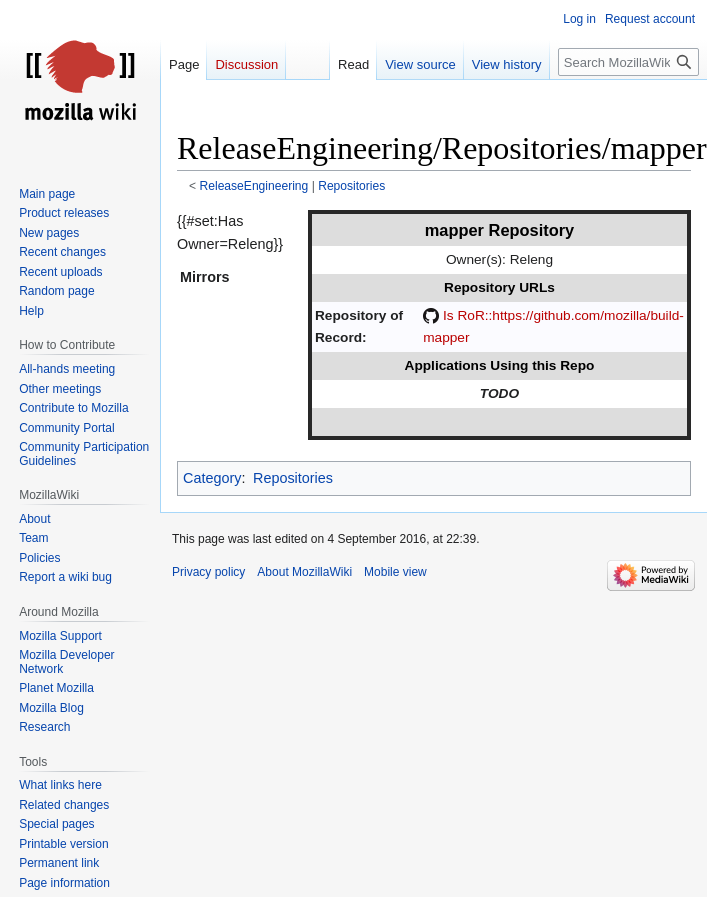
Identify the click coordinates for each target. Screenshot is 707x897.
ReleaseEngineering (254, 186)
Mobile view (395, 572)
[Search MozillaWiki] (628, 62)
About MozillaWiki (304, 572)
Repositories (351, 186)
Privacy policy (208, 572)
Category (212, 478)
